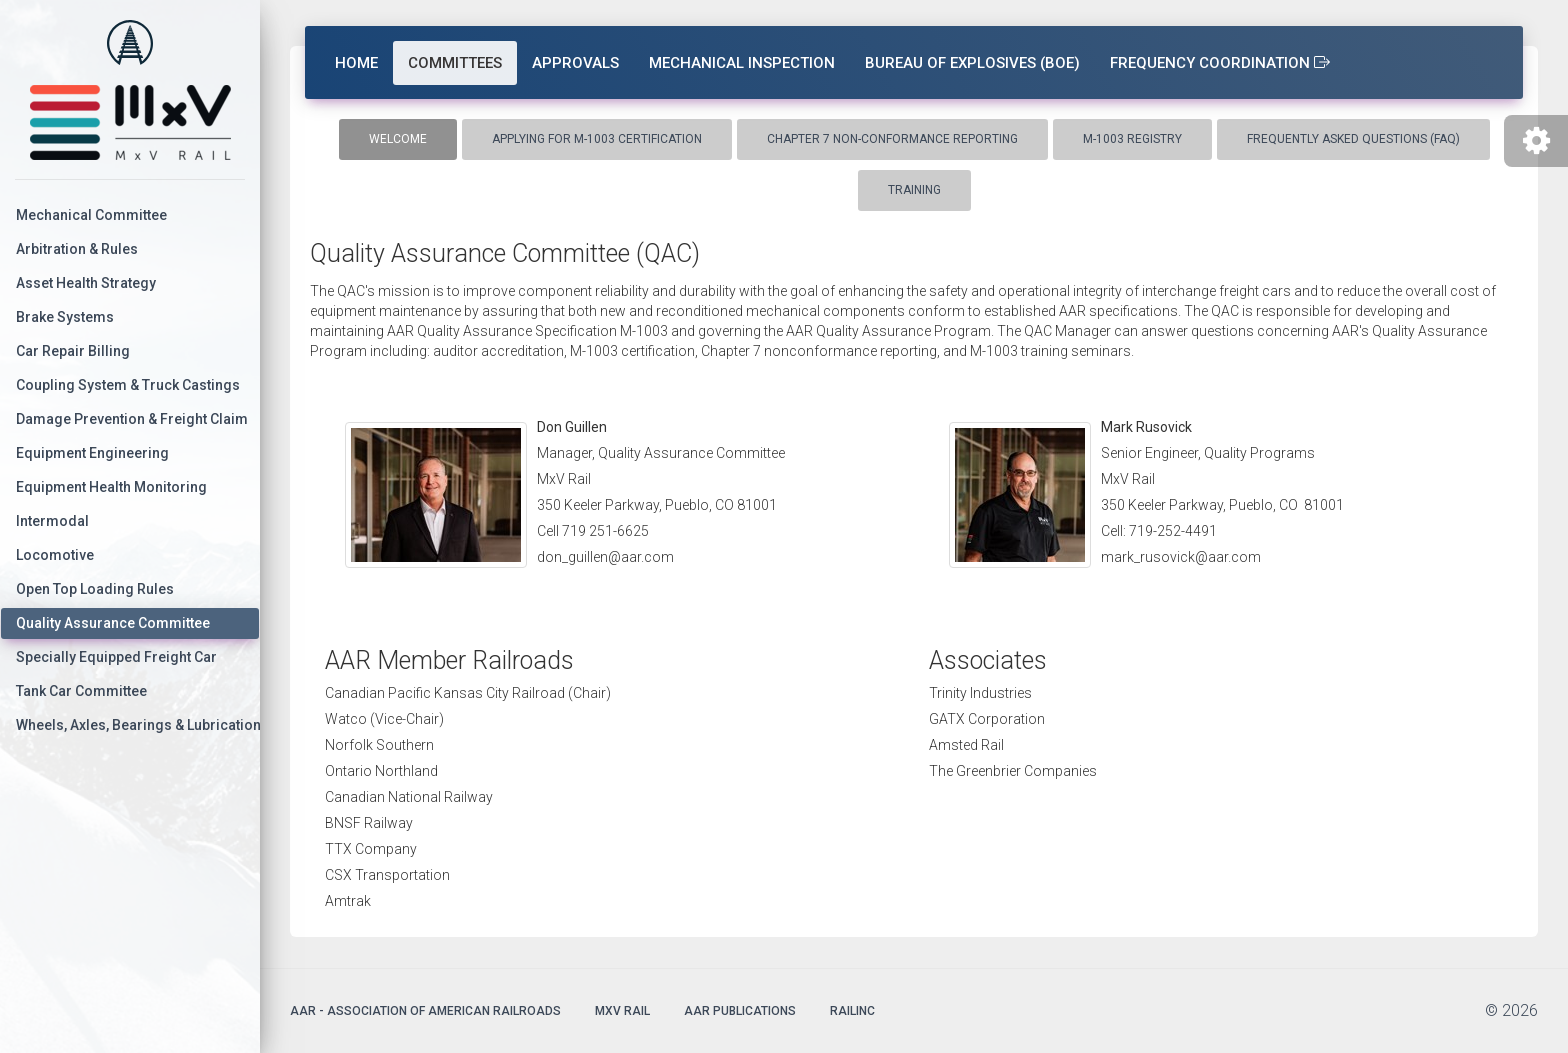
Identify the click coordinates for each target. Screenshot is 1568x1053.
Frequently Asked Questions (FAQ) (1353, 139)
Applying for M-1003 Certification (597, 139)
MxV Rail (622, 1011)
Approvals (575, 63)
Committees (455, 63)
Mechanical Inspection (742, 63)
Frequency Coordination (1220, 63)
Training (914, 190)
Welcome (398, 139)
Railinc (852, 1011)
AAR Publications (740, 1011)
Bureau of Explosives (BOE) (972, 63)
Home (356, 63)
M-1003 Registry (1132, 139)
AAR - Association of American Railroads (425, 1011)
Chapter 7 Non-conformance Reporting (892, 139)
